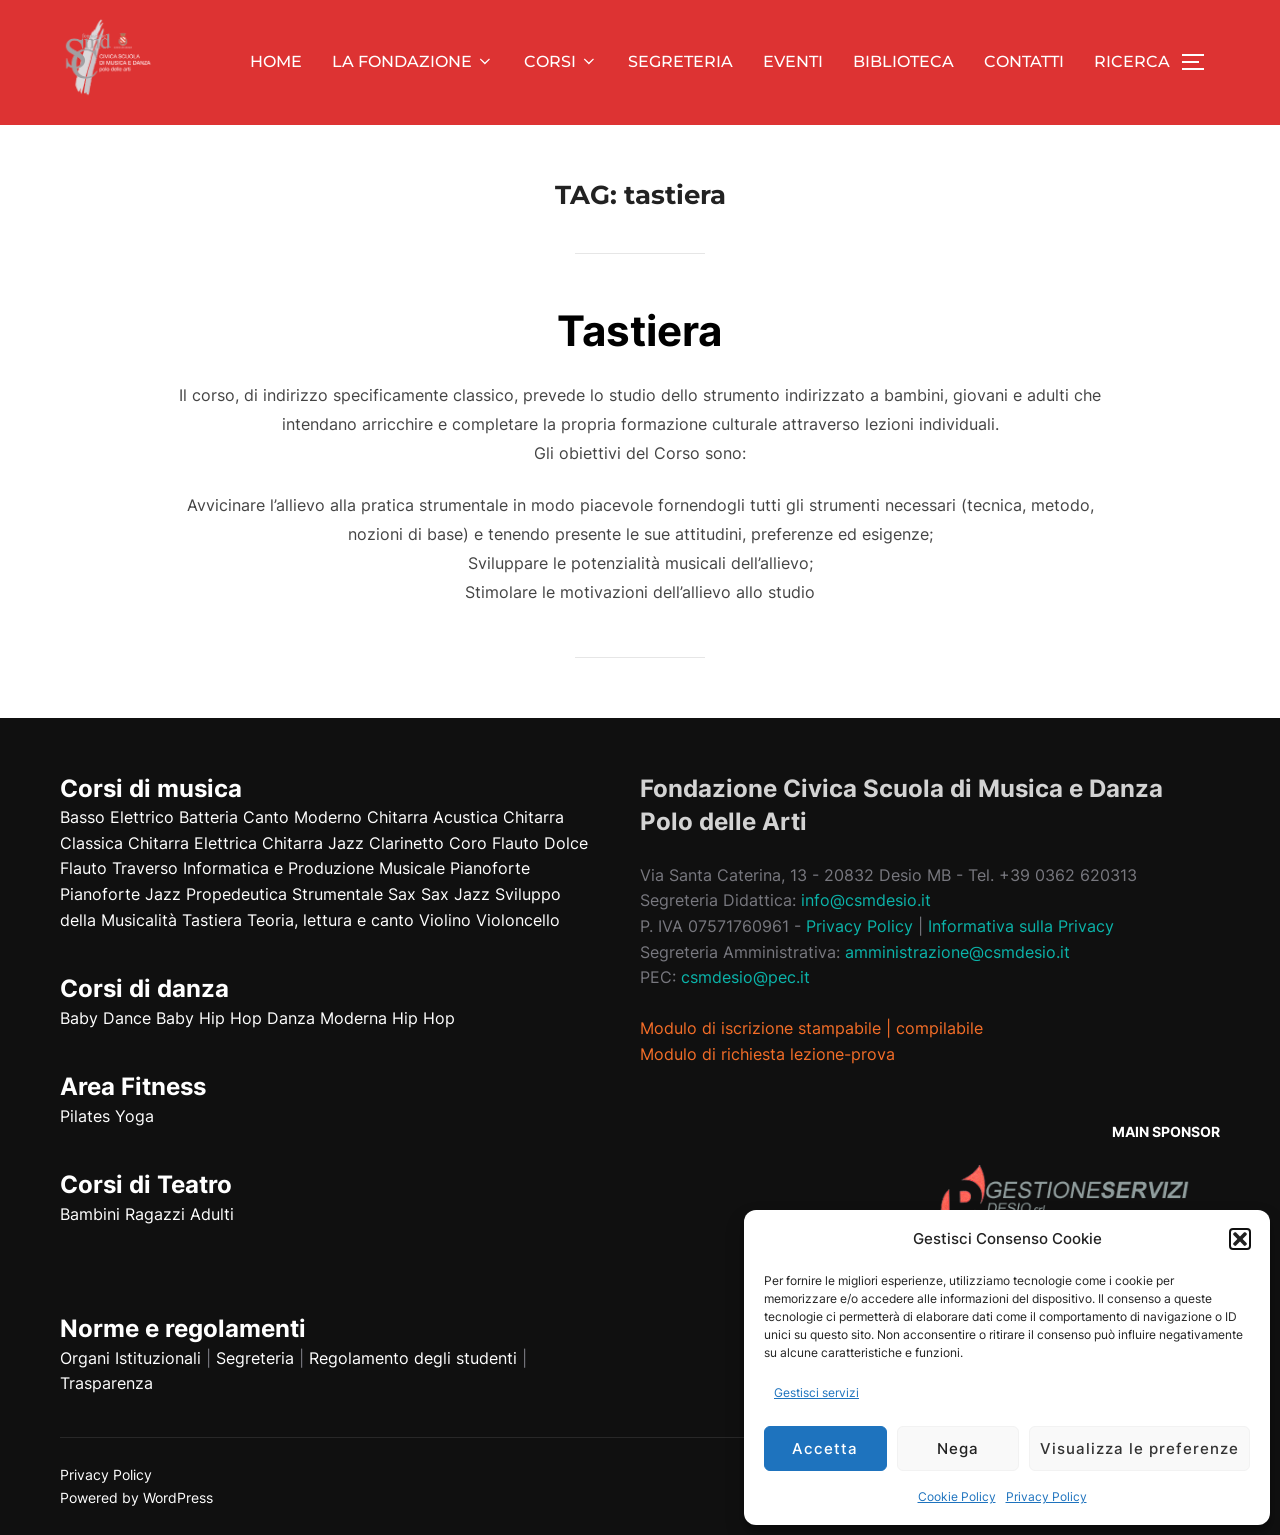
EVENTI (793, 61)
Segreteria (255, 1358)
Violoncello (518, 920)
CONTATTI (1024, 61)
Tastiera (639, 330)
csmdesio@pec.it (745, 977)
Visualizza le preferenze (1139, 1448)
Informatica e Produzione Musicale (314, 868)
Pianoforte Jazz (120, 894)
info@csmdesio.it (866, 900)
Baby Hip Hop (209, 1018)
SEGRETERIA (680, 61)
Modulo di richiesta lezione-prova (767, 1054)
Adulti (212, 1214)
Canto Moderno (302, 817)
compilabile (939, 1028)
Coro (468, 843)
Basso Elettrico (117, 817)
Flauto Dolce (540, 843)
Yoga (134, 1116)
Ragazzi (155, 1214)
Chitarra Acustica (432, 817)
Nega (958, 1448)
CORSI (561, 61)
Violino (445, 920)
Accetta (825, 1448)
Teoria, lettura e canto (330, 920)
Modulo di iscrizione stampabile (760, 1028)
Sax (402, 894)
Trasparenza (106, 1383)
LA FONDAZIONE (413, 61)
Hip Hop (423, 1018)
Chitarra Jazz (313, 843)
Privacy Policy (1046, 1496)
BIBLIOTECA (903, 61)
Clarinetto (406, 843)
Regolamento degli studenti (413, 1358)
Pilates (85, 1116)
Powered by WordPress (136, 1497)
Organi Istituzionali (130, 1358)
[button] (1240, 1239)
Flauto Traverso (119, 868)
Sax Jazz (455, 894)
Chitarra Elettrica (192, 843)
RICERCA (1132, 61)
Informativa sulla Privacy (1021, 926)
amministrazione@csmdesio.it (957, 952)
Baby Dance (105, 1018)
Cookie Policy (957, 1496)
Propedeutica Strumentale (284, 894)
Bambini (90, 1214)
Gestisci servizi (816, 1392)
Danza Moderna (327, 1018)
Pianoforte (490, 868)
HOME (276, 61)
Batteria (208, 817)
